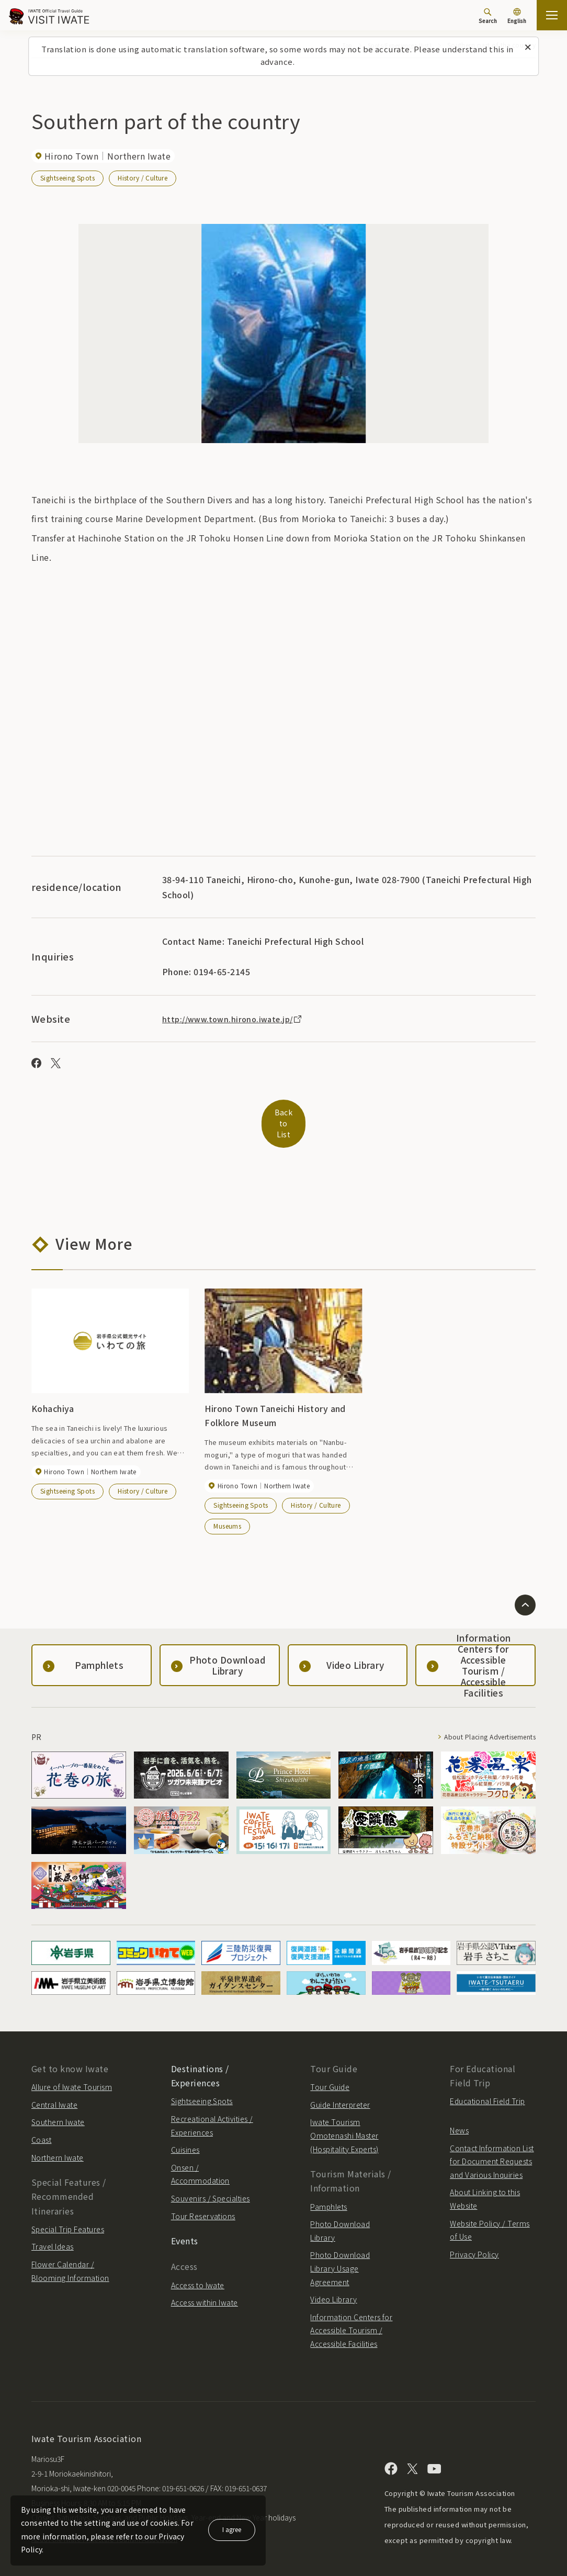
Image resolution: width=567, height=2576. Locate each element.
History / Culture (143, 177)
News (459, 2116)
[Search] (488, 16)
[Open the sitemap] (552, 15)
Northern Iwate (57, 2143)
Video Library (333, 2285)
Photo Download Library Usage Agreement (340, 2254)
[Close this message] (527, 47)
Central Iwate (54, 2090)
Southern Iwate (58, 2108)
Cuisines (185, 2135)
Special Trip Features (67, 2215)
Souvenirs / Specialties (210, 2184)
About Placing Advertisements (479, 1723)
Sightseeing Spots (67, 177)
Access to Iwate (197, 2271)
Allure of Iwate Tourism (71, 2072)
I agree (231, 2529)
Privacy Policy (474, 2240)
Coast (41, 2125)
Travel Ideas (52, 2232)
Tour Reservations (203, 2202)
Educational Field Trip (487, 2087)
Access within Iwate (204, 2288)
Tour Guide (329, 2072)
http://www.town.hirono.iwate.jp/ (238, 1018)
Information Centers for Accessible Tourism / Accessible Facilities (351, 2316)
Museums (227, 1511)
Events (184, 2226)
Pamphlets (328, 2192)
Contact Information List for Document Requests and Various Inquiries (492, 2147)
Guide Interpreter (340, 2090)
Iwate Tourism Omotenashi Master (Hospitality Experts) (344, 2121)
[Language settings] (516, 17)
